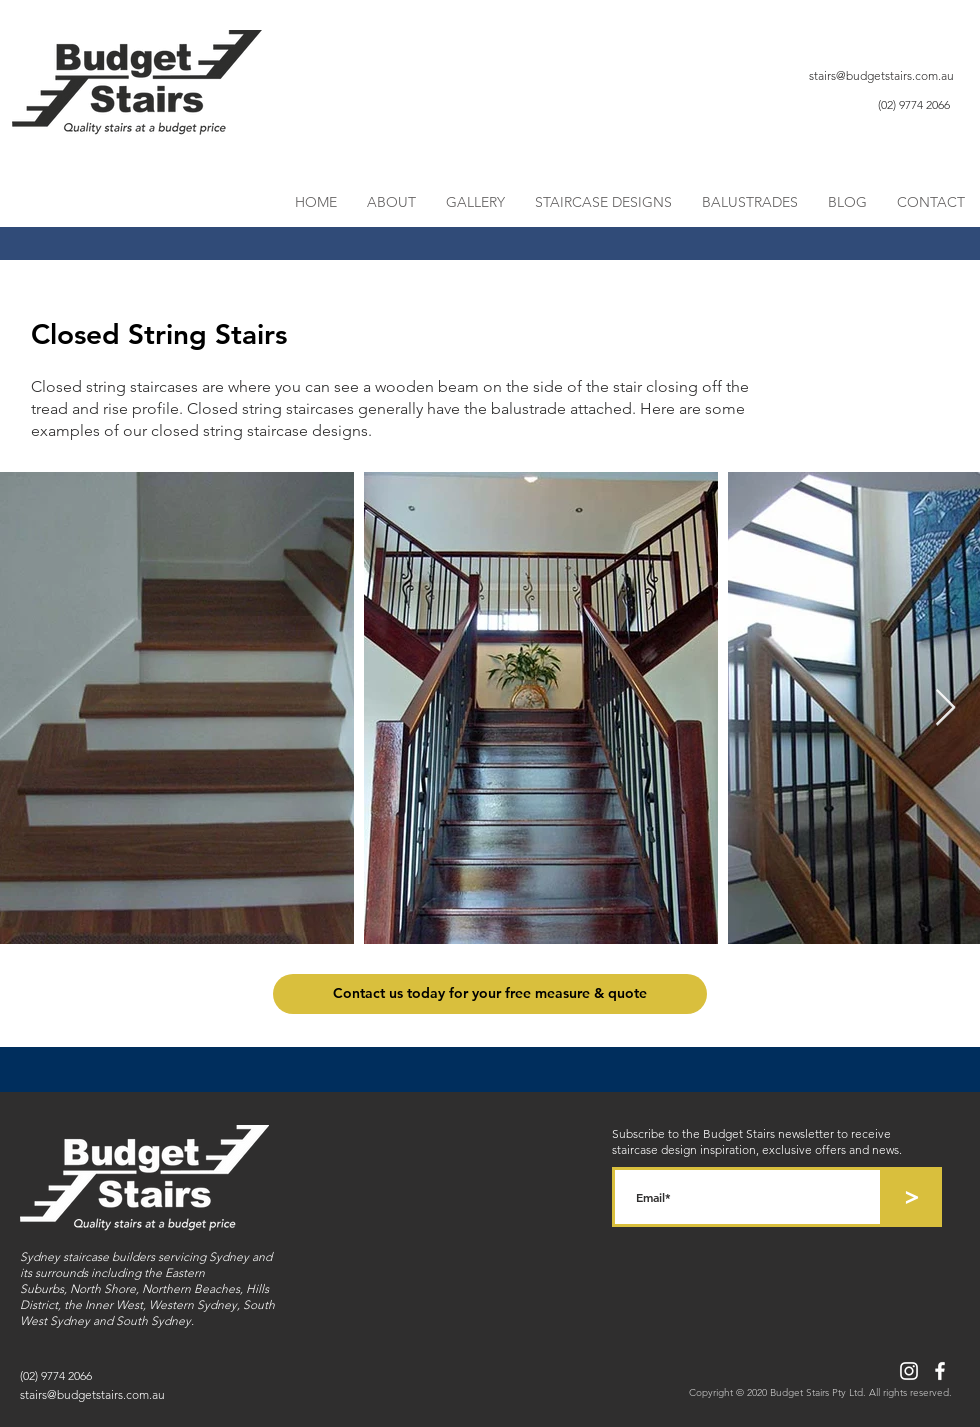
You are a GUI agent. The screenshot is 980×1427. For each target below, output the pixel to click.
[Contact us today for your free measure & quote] (490, 994)
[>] (912, 1197)
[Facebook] (940, 1371)
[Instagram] (909, 1371)
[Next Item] (945, 708)
